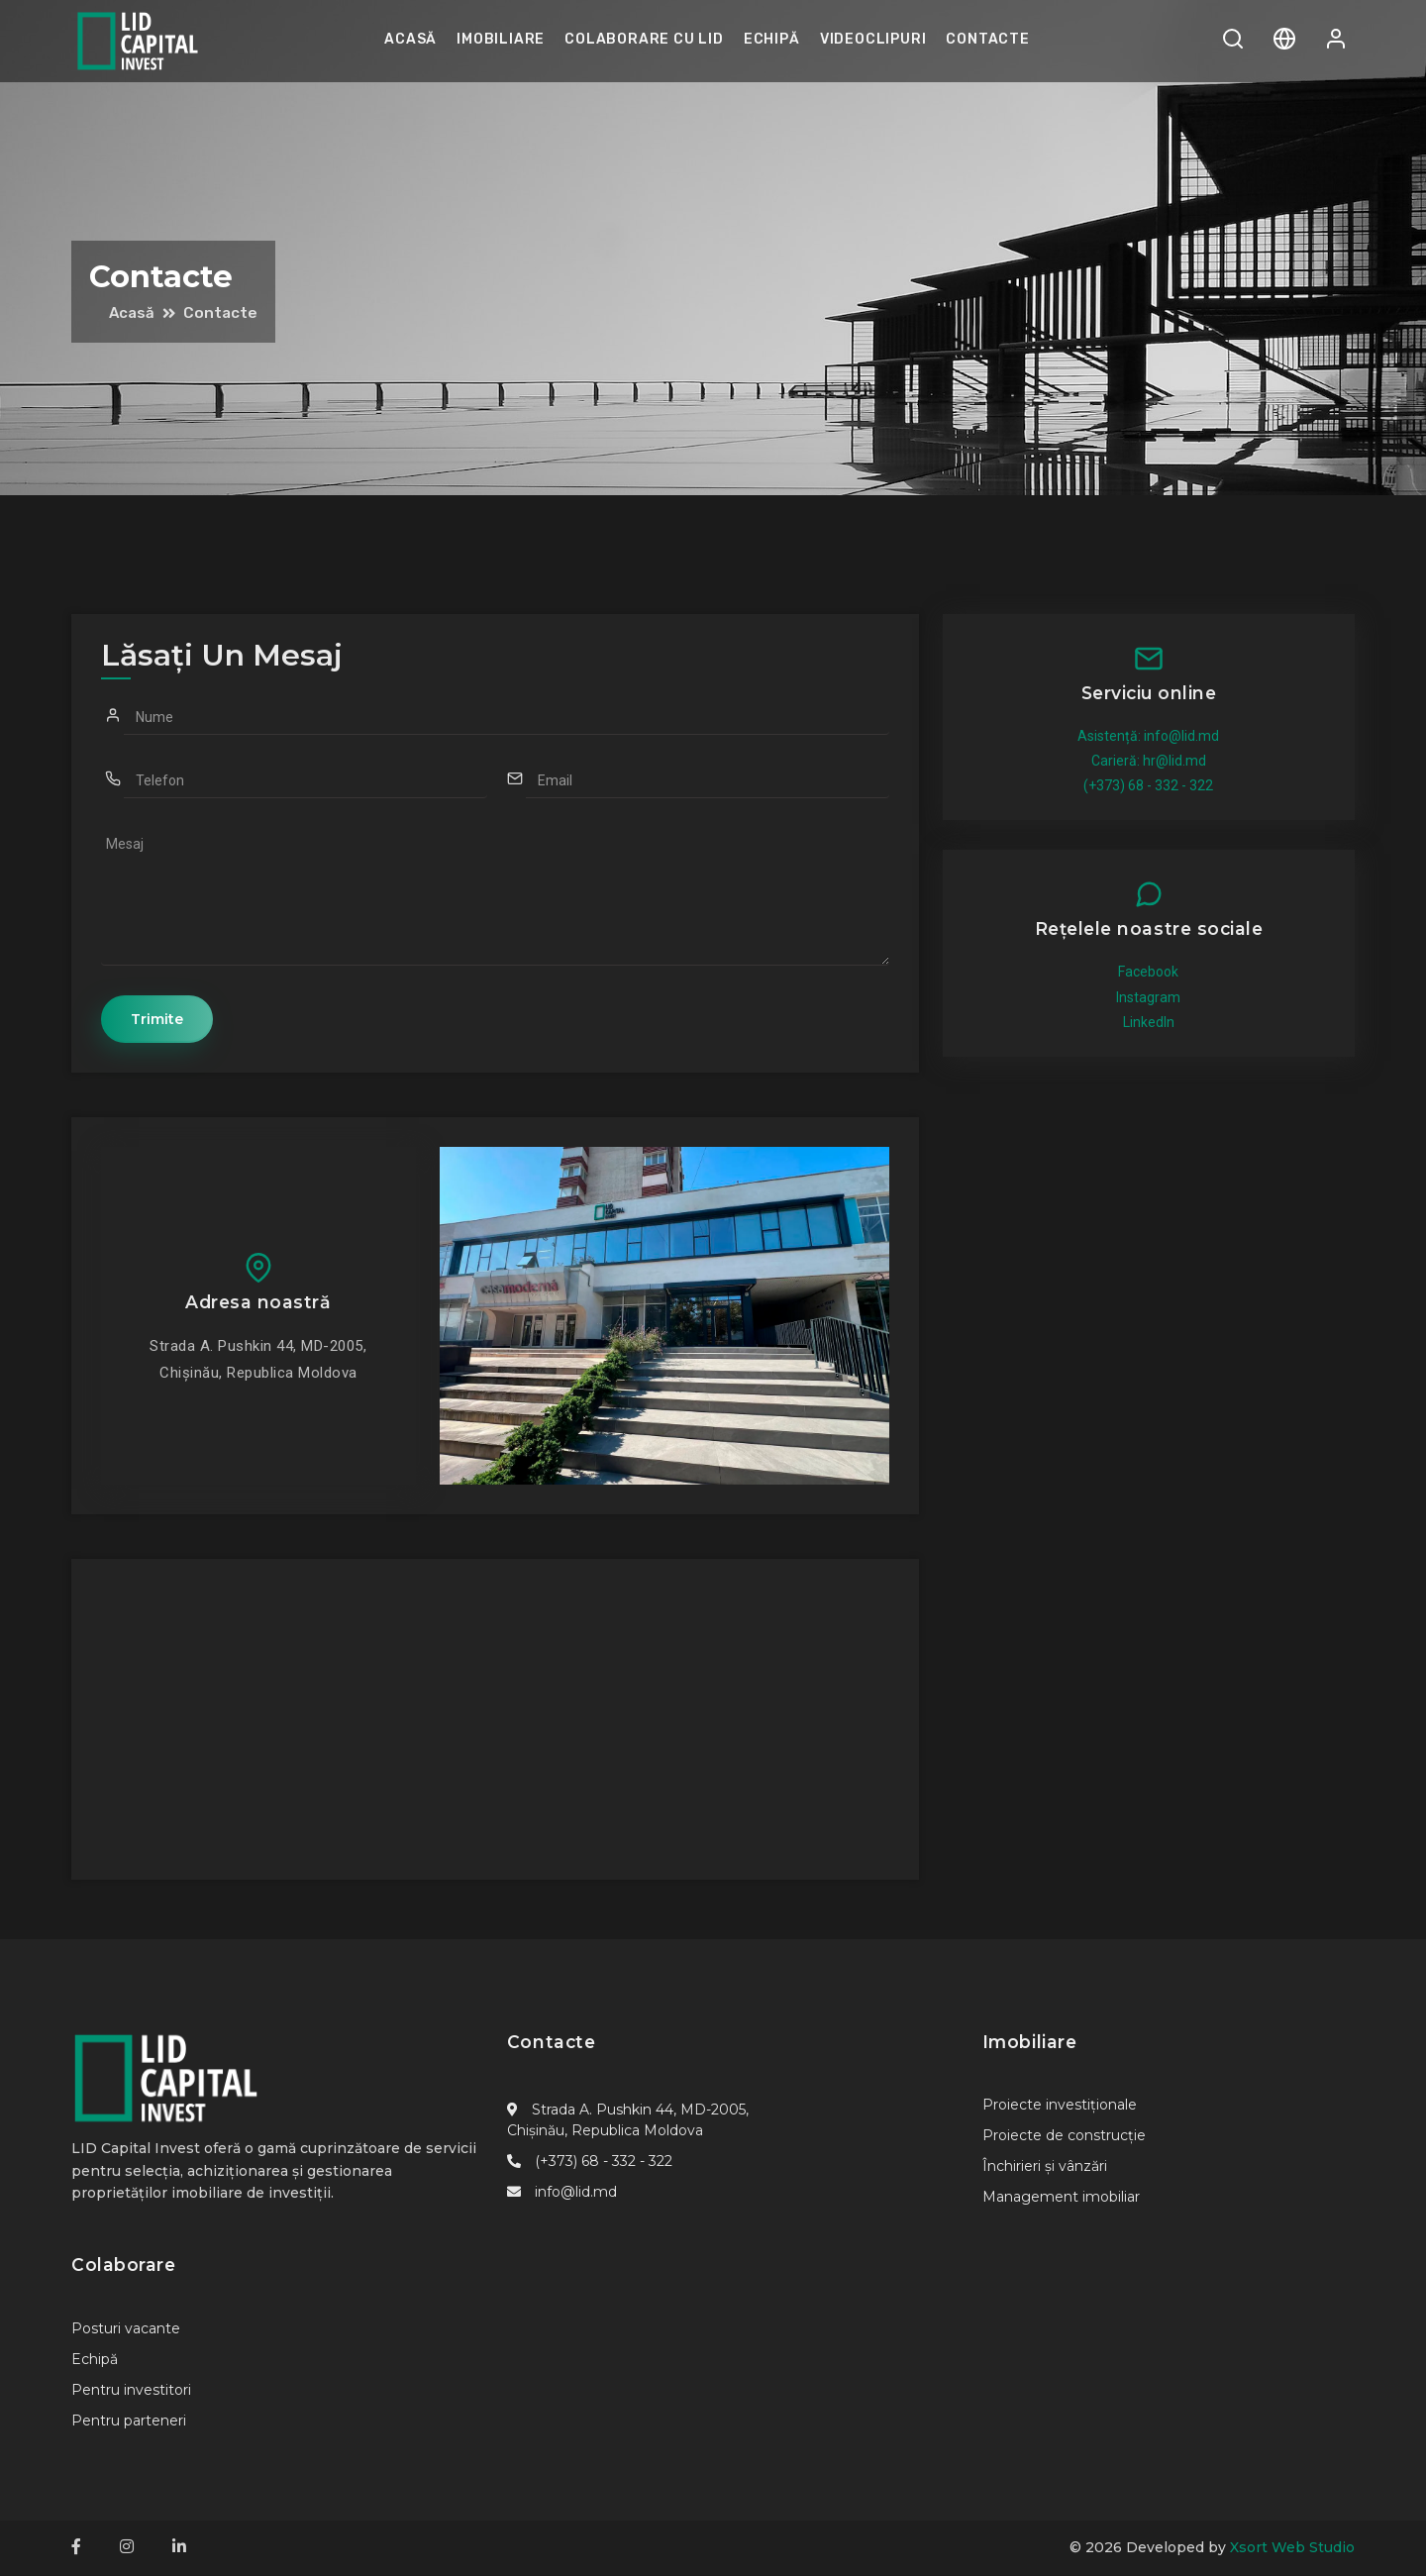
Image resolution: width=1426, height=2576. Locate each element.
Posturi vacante (125, 2329)
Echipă (772, 39)
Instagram (1148, 997)
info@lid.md (576, 2193)
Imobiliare (501, 39)
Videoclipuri (873, 39)
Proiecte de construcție (1064, 2136)
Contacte (987, 39)
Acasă (410, 39)
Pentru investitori (131, 2391)
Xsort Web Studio (1292, 2548)
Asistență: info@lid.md (1148, 736)
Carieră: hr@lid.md (1148, 761)
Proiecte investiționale (1059, 2105)
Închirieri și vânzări (1044, 2167)
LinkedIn (1148, 1022)
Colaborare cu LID (644, 39)
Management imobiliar (1061, 2198)
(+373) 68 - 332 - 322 (1148, 785)
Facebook (1148, 971)
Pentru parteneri (128, 2421)
